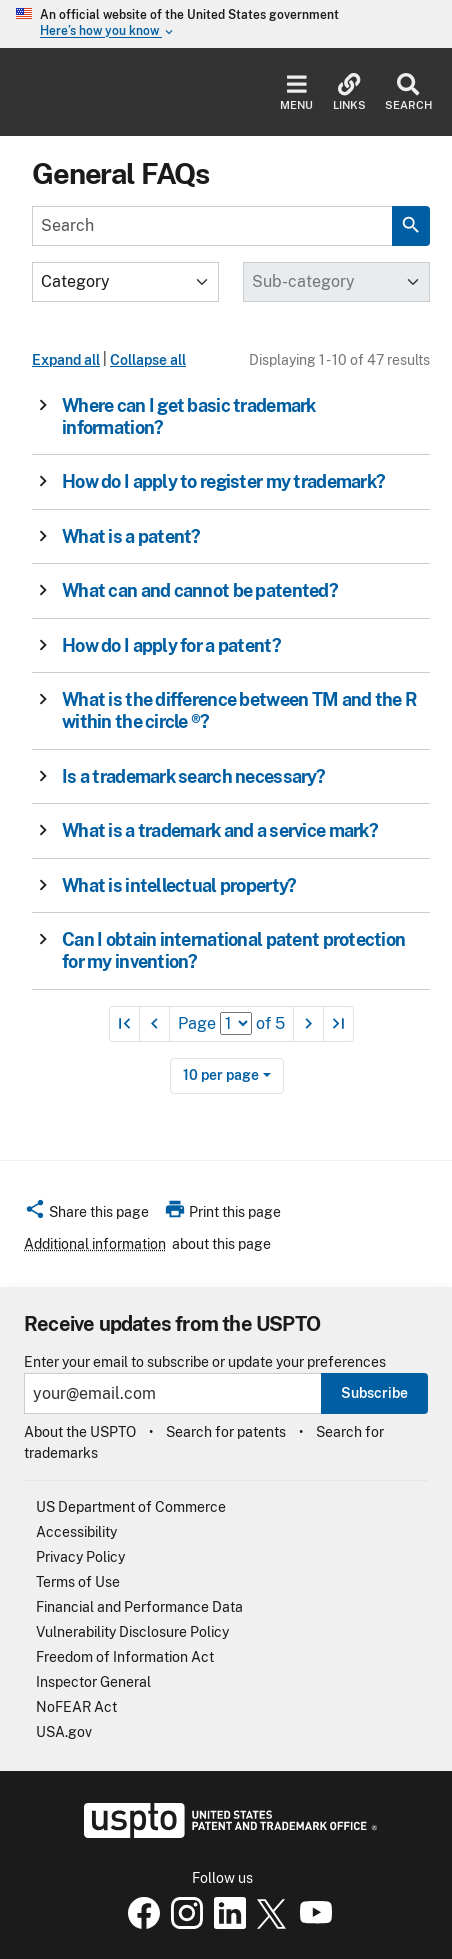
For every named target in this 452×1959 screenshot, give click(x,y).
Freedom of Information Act (125, 1657)
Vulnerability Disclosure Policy (132, 1632)
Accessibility (76, 1532)
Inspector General (93, 1682)
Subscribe (374, 1393)
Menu (296, 92)
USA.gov (64, 1732)
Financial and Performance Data (139, 1607)
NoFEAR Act (76, 1707)
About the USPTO (80, 1432)
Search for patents (226, 1432)
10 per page (221, 1075)
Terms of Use (78, 1582)
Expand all (66, 360)
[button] (225, 416)
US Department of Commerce (131, 1507)
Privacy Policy (80, 1557)
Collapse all (148, 360)
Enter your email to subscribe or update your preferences (205, 1362)
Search (408, 92)
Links (349, 92)
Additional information (95, 1244)
